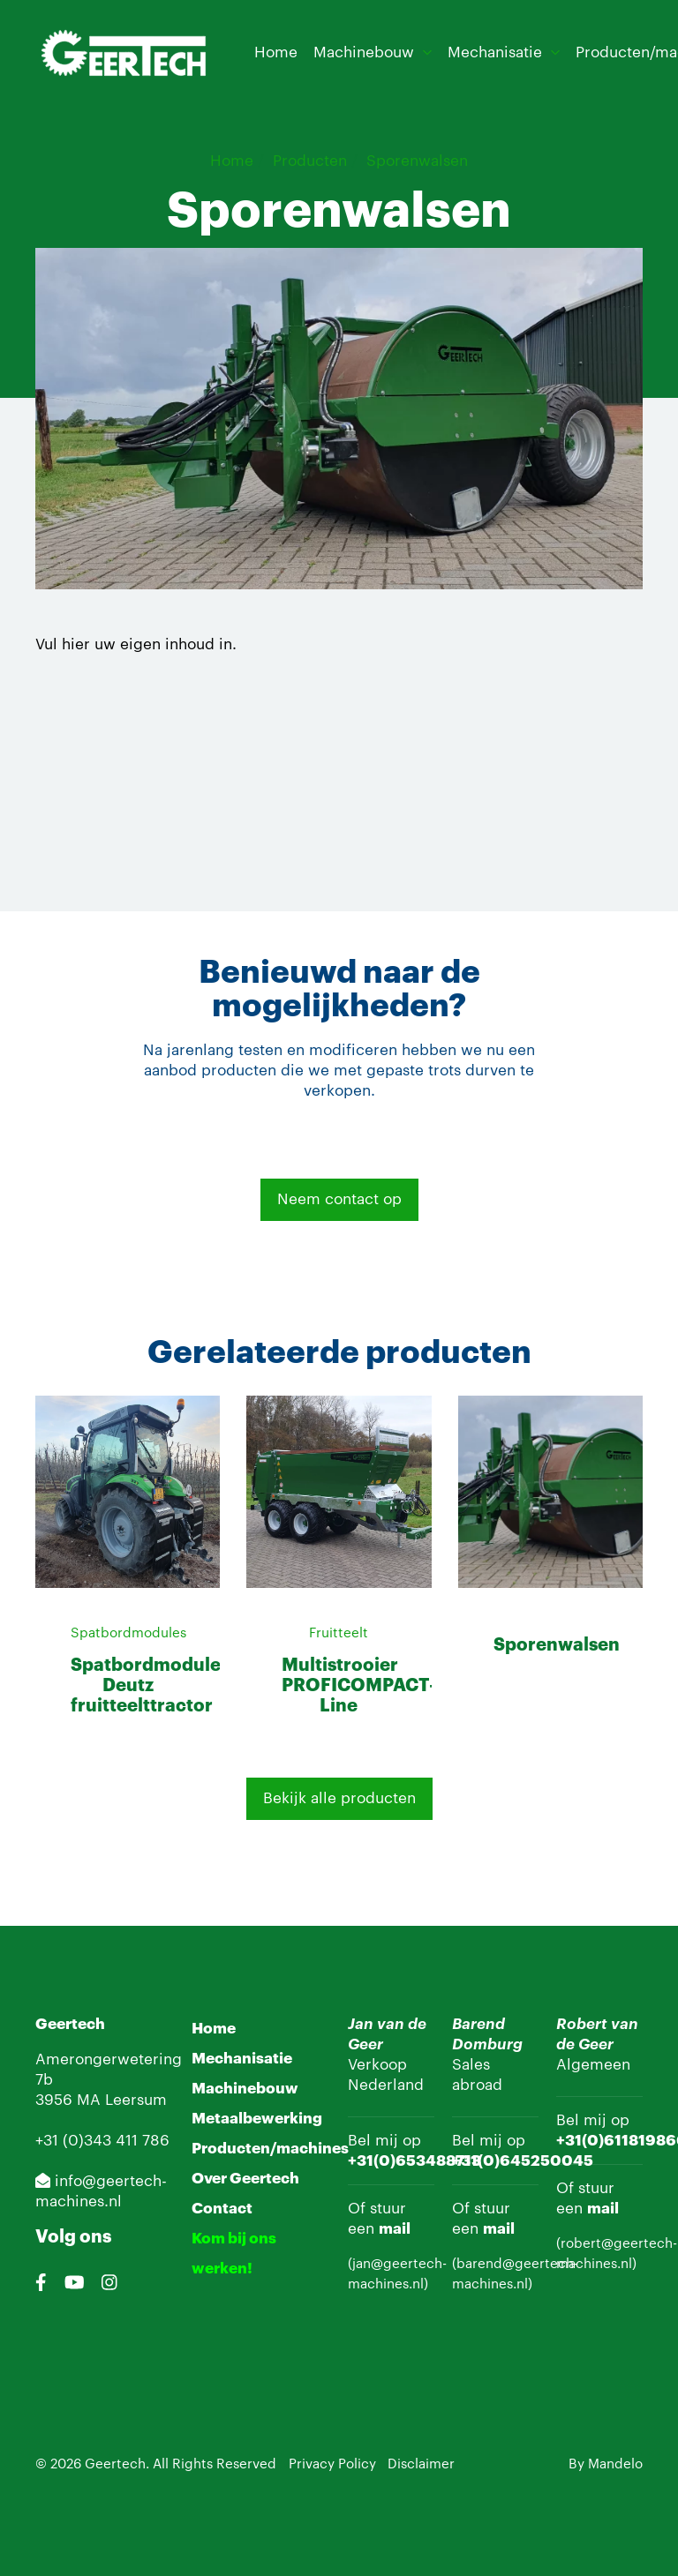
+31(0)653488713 (414, 2160)
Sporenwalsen (417, 161)
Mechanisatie (495, 52)
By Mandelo (606, 2464)
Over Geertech (245, 2178)
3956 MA (70, 2100)
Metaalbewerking (257, 2118)
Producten (310, 161)
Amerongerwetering (108, 2059)
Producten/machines (270, 2148)
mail (395, 2228)
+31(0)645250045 (522, 2160)
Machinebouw (363, 52)
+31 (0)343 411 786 (102, 2140)
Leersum (136, 2100)
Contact (222, 2208)
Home (276, 52)
